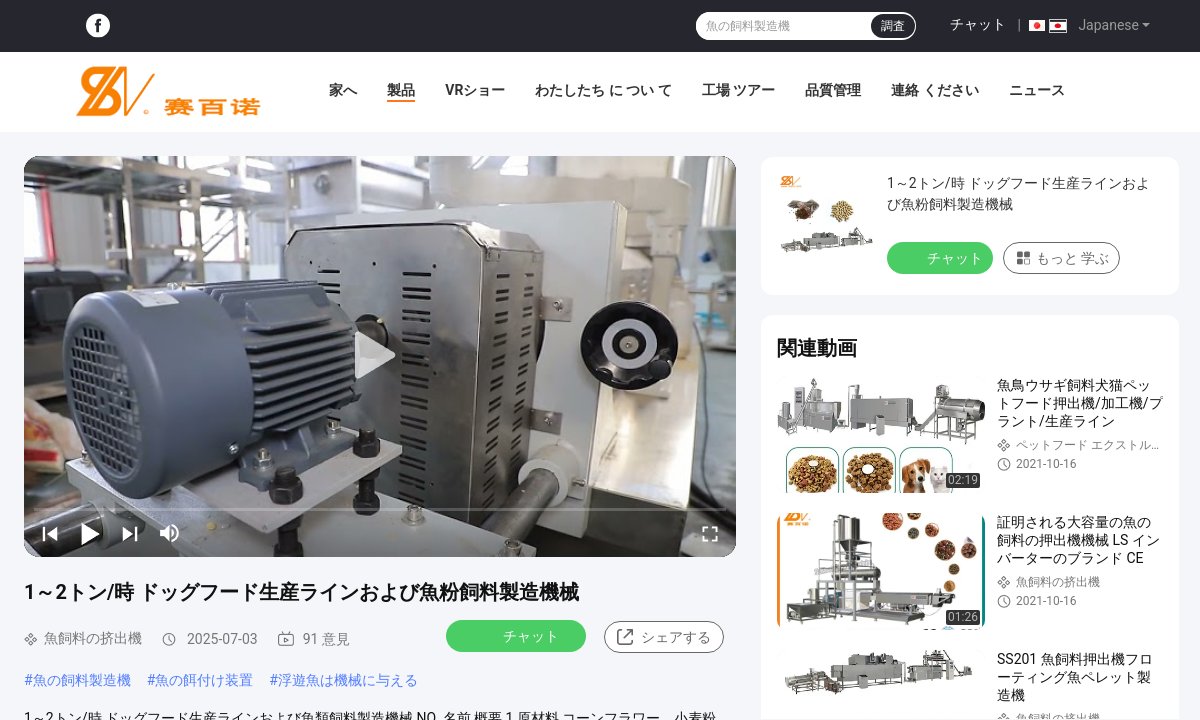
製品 (401, 90)
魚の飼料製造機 (82, 680)
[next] (130, 533)
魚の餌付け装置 (204, 680)
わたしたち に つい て (603, 90)
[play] (380, 356)
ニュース (1037, 90)
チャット (978, 24)
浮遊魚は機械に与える (348, 680)
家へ (343, 90)
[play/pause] (90, 533)
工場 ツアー (738, 90)
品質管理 (833, 90)
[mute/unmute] (170, 533)
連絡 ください (934, 90)
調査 (893, 26)
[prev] (50, 533)
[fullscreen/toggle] (710, 533)
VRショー (475, 90)
